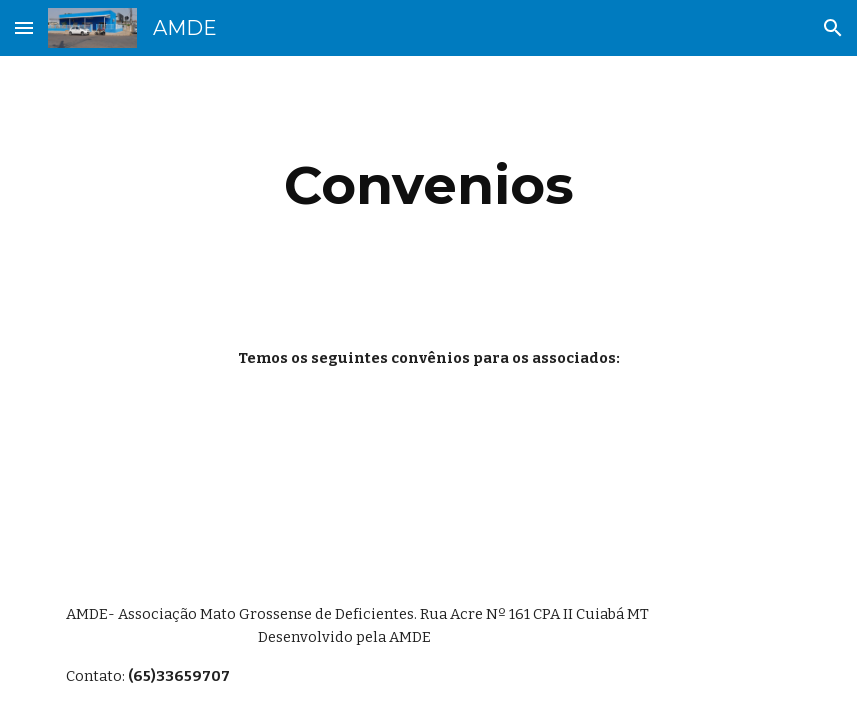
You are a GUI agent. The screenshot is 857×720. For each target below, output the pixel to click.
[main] (429, 185)
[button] (24, 27)
